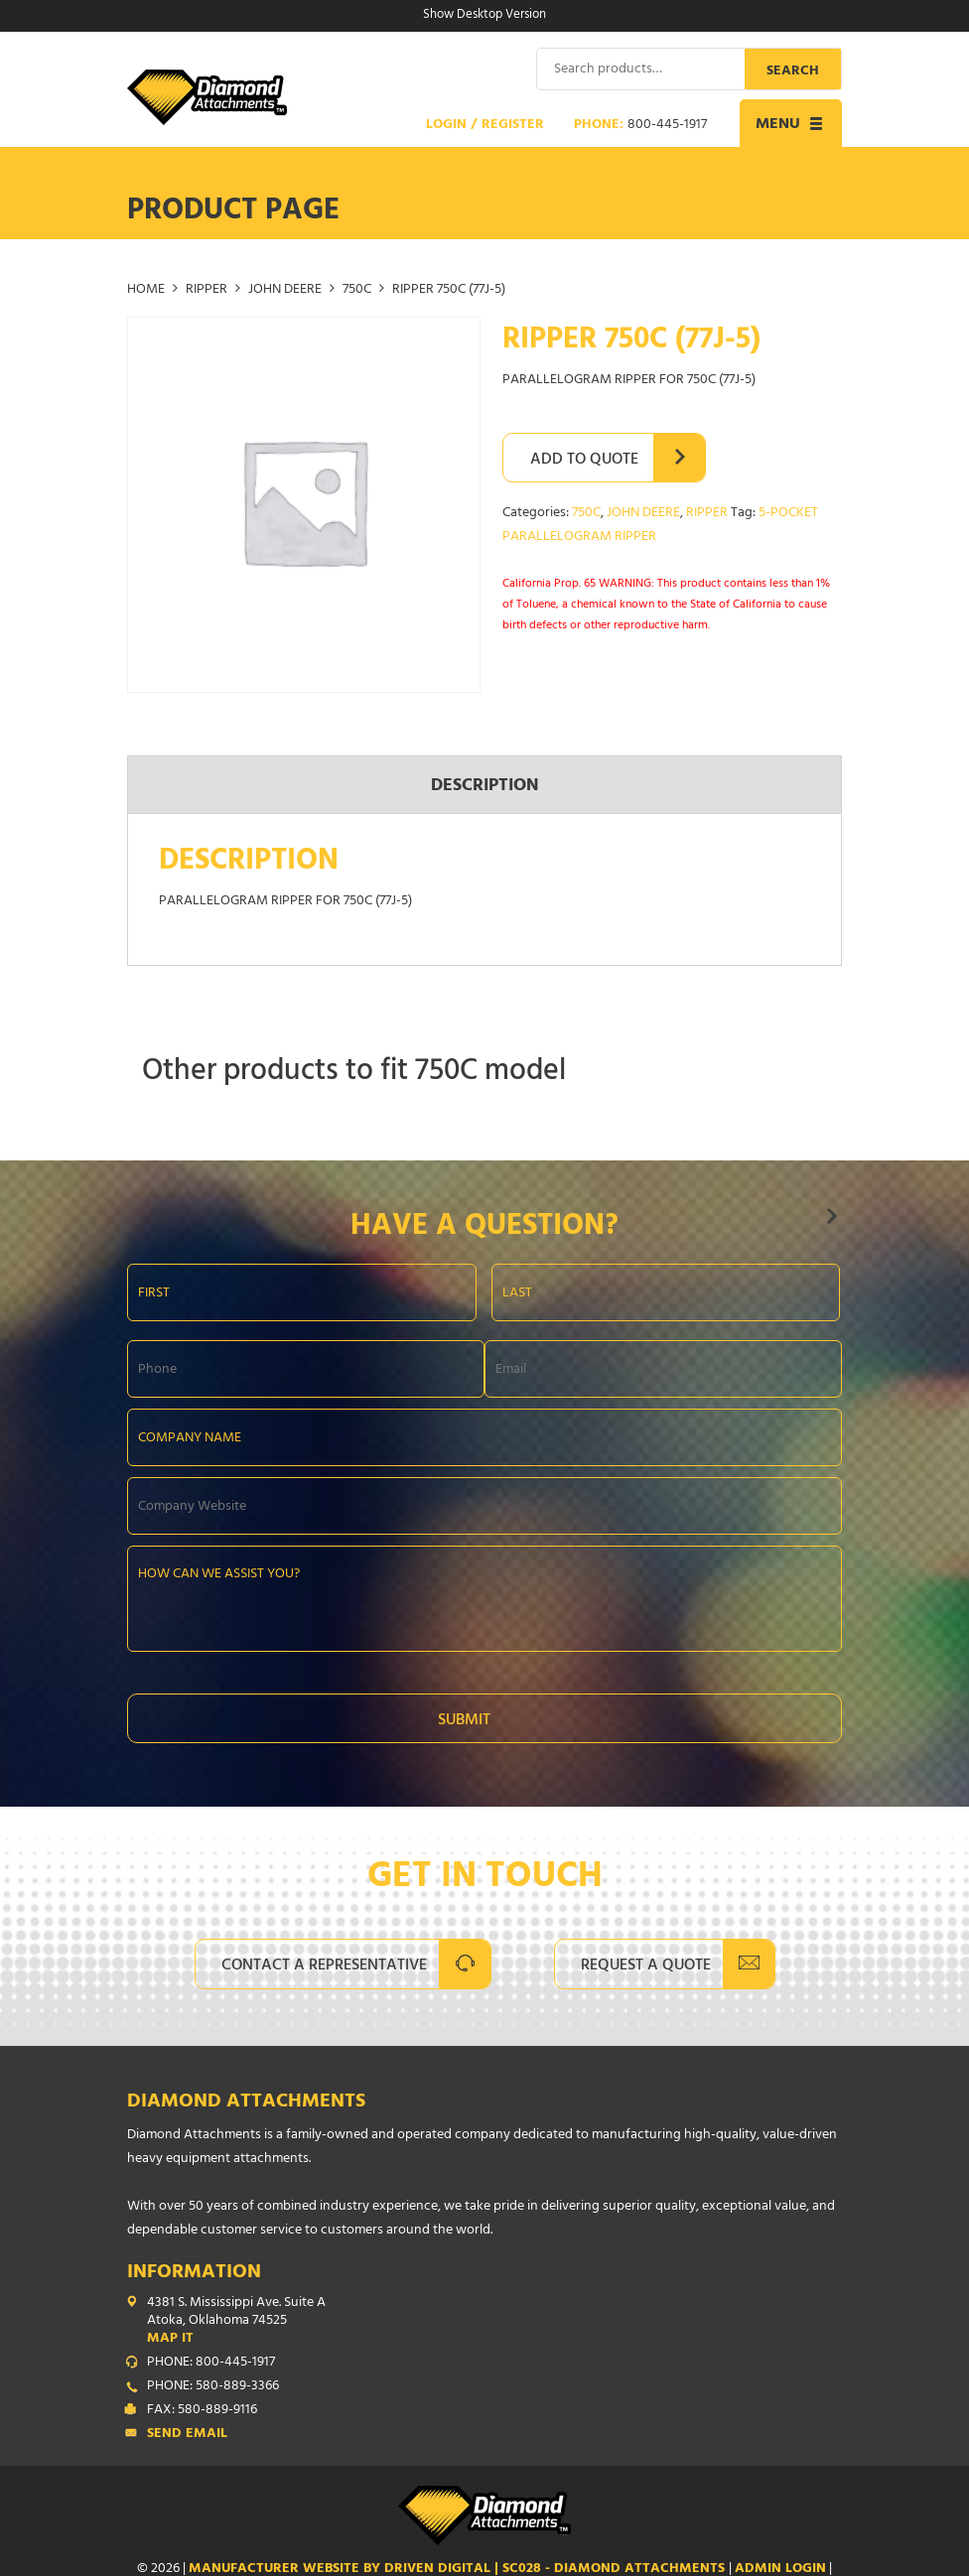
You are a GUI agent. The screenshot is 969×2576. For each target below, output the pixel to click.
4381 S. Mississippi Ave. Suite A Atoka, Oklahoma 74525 (494, 2322)
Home (146, 290)
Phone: (640, 126)
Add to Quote (584, 460)
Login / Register (485, 126)
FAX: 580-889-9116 (202, 2411)
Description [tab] (485, 786)
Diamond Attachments (246, 2103)
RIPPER (206, 290)
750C (357, 290)
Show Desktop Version (484, 16)
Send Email (187, 2435)
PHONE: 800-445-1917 (211, 2364)
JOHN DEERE (285, 290)
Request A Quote (646, 1966)
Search (792, 72)
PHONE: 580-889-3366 (213, 2387)
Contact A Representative (324, 1966)
